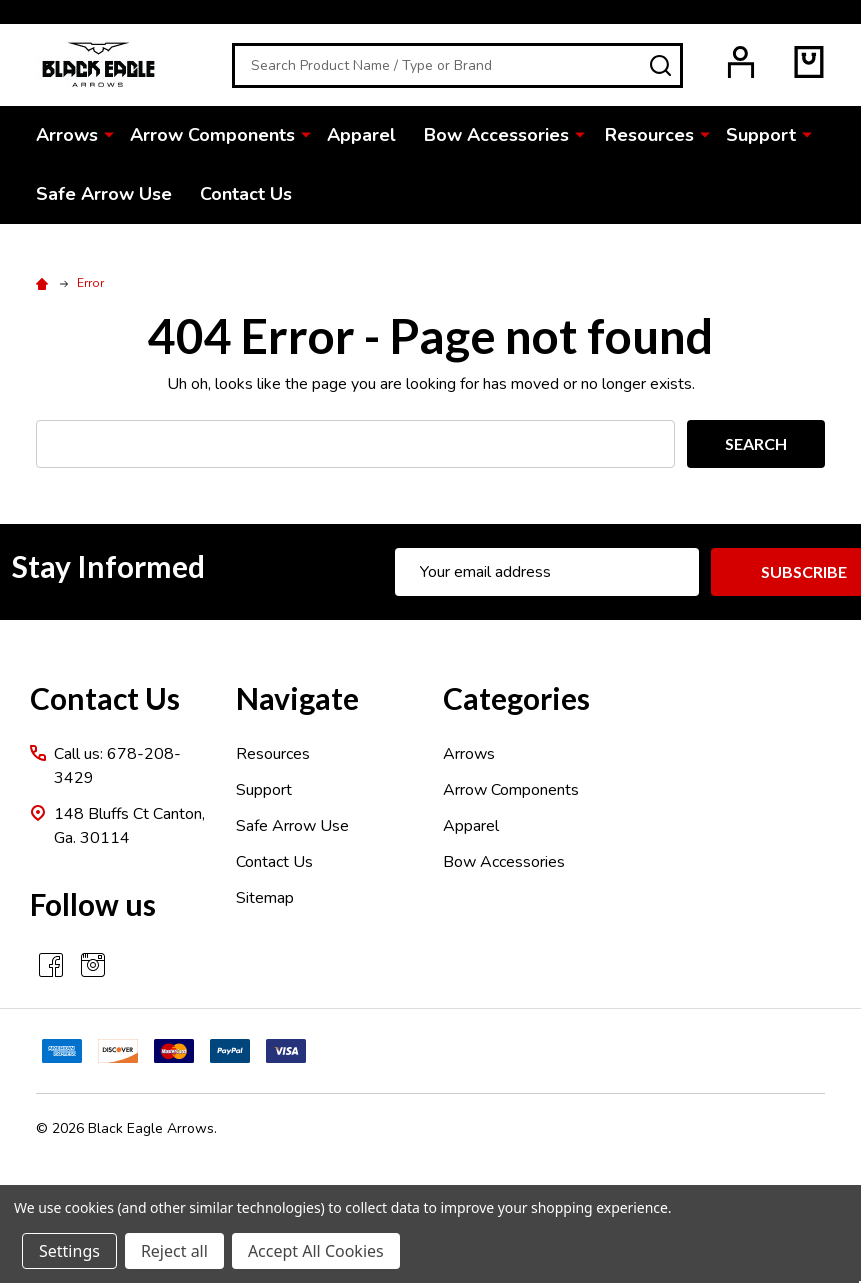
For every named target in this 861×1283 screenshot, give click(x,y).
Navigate (297, 698)
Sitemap (265, 898)
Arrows (67, 135)
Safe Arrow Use (104, 194)
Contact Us (246, 194)
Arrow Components (212, 135)
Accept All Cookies (316, 1251)
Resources (649, 135)
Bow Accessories (496, 135)
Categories (516, 698)
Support (761, 135)
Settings (69, 1251)
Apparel (361, 135)
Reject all (174, 1251)
